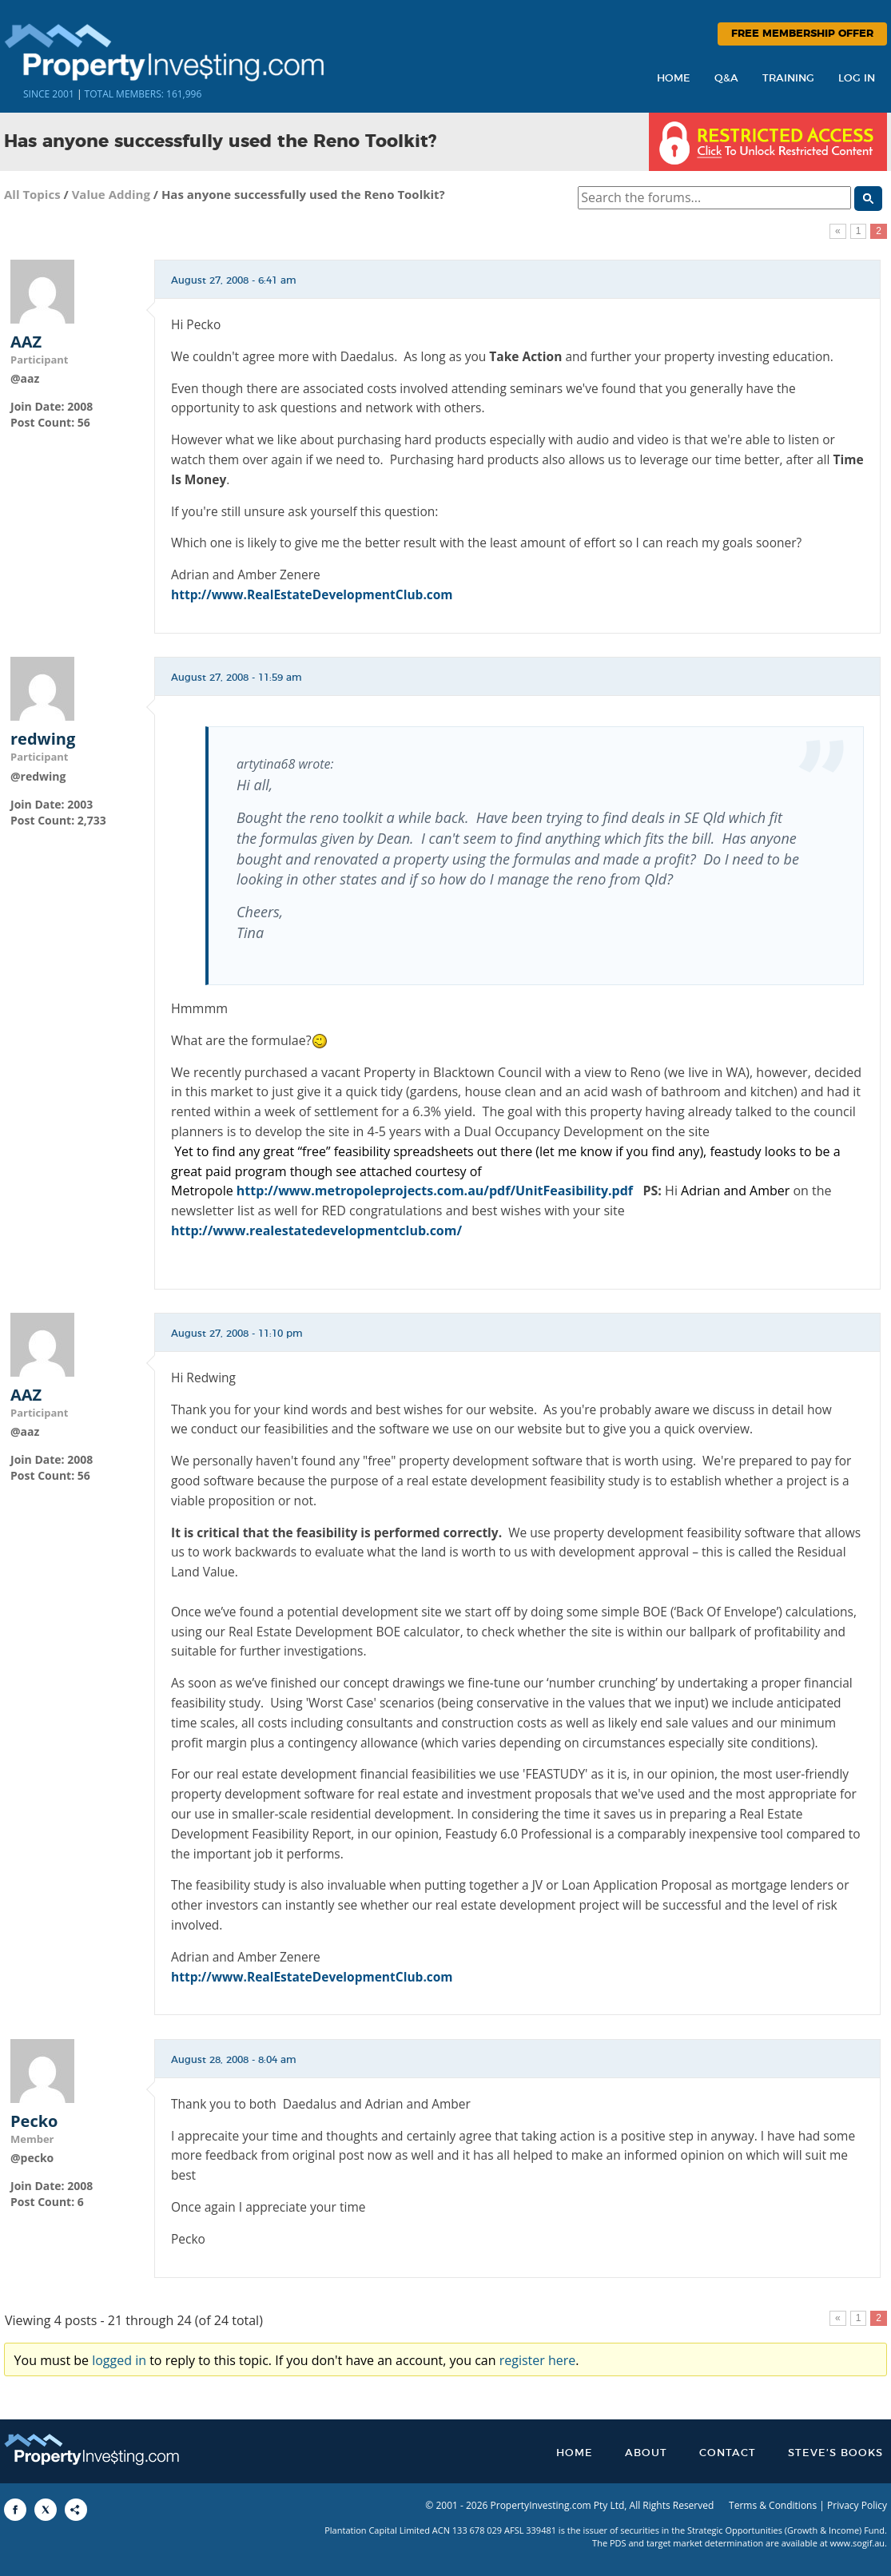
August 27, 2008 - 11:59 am (236, 677)
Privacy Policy (857, 2505)
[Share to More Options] (76, 2509)
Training (788, 79)
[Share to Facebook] (15, 2509)
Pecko (34, 2121)
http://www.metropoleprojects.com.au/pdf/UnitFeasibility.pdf (435, 1190)
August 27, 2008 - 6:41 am (233, 280)
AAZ (26, 342)
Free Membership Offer (802, 34)
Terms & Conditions (773, 2505)
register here (537, 2360)
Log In (856, 79)
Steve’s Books (835, 2453)
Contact (727, 2453)
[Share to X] (45, 2509)
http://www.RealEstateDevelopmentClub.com (312, 594)
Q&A (726, 79)
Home (673, 79)
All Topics (32, 194)
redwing (42, 739)
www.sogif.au (857, 2543)
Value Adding (111, 194)
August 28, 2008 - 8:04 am (233, 2060)
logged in (119, 2360)
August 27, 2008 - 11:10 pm (237, 1333)
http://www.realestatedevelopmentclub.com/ (316, 1230)
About (646, 2453)
